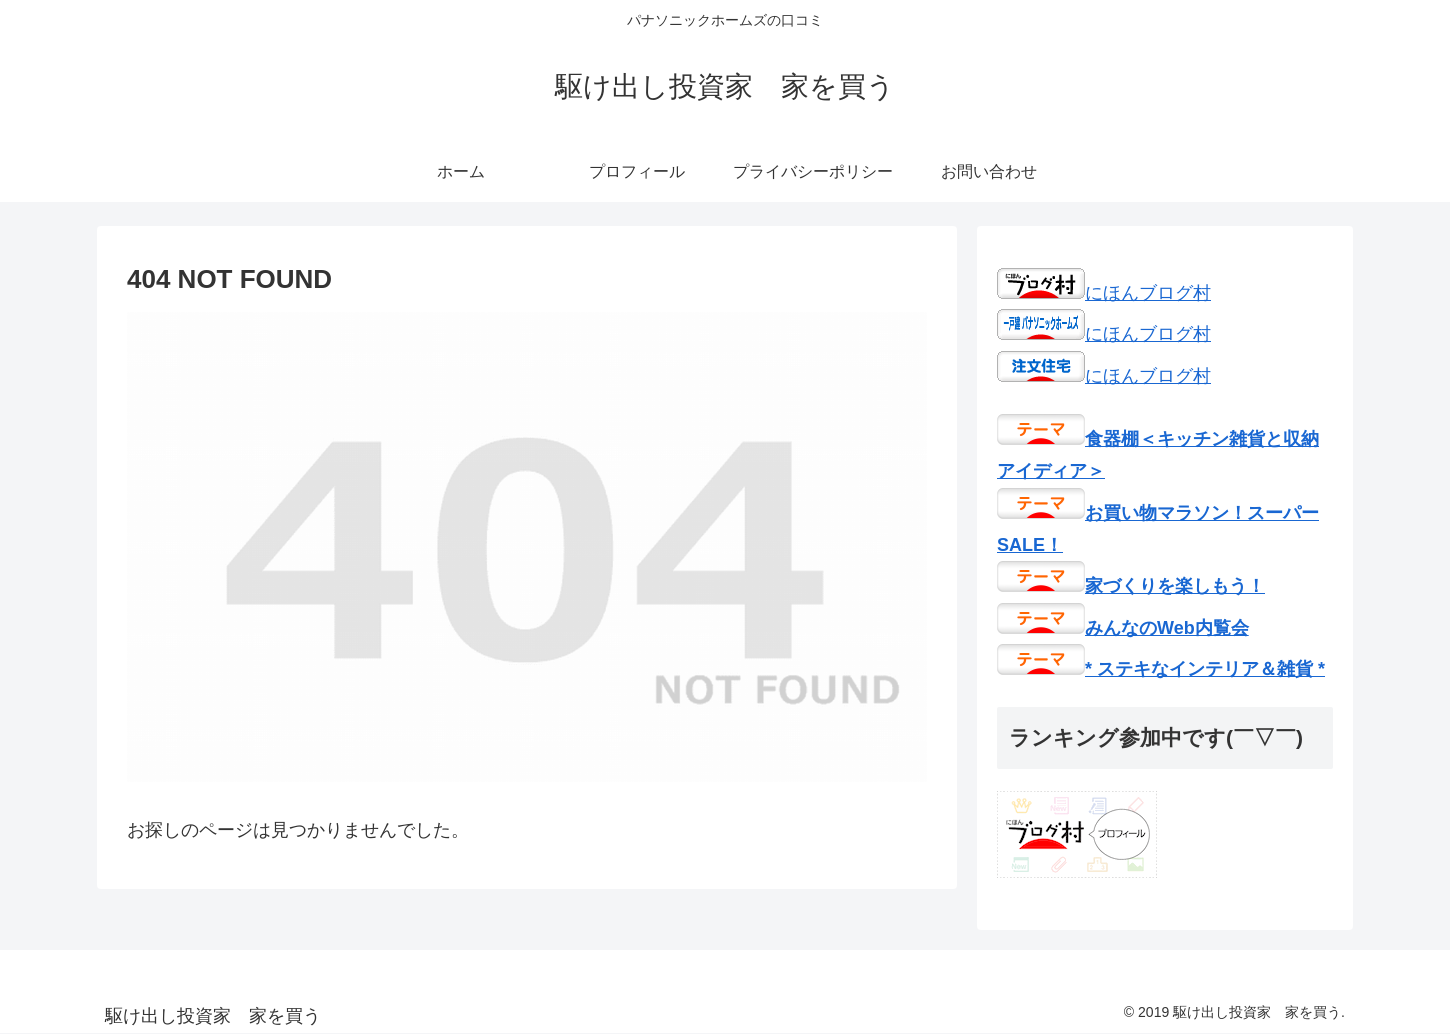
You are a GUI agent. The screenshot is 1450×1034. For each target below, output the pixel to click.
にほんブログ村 (1104, 293)
